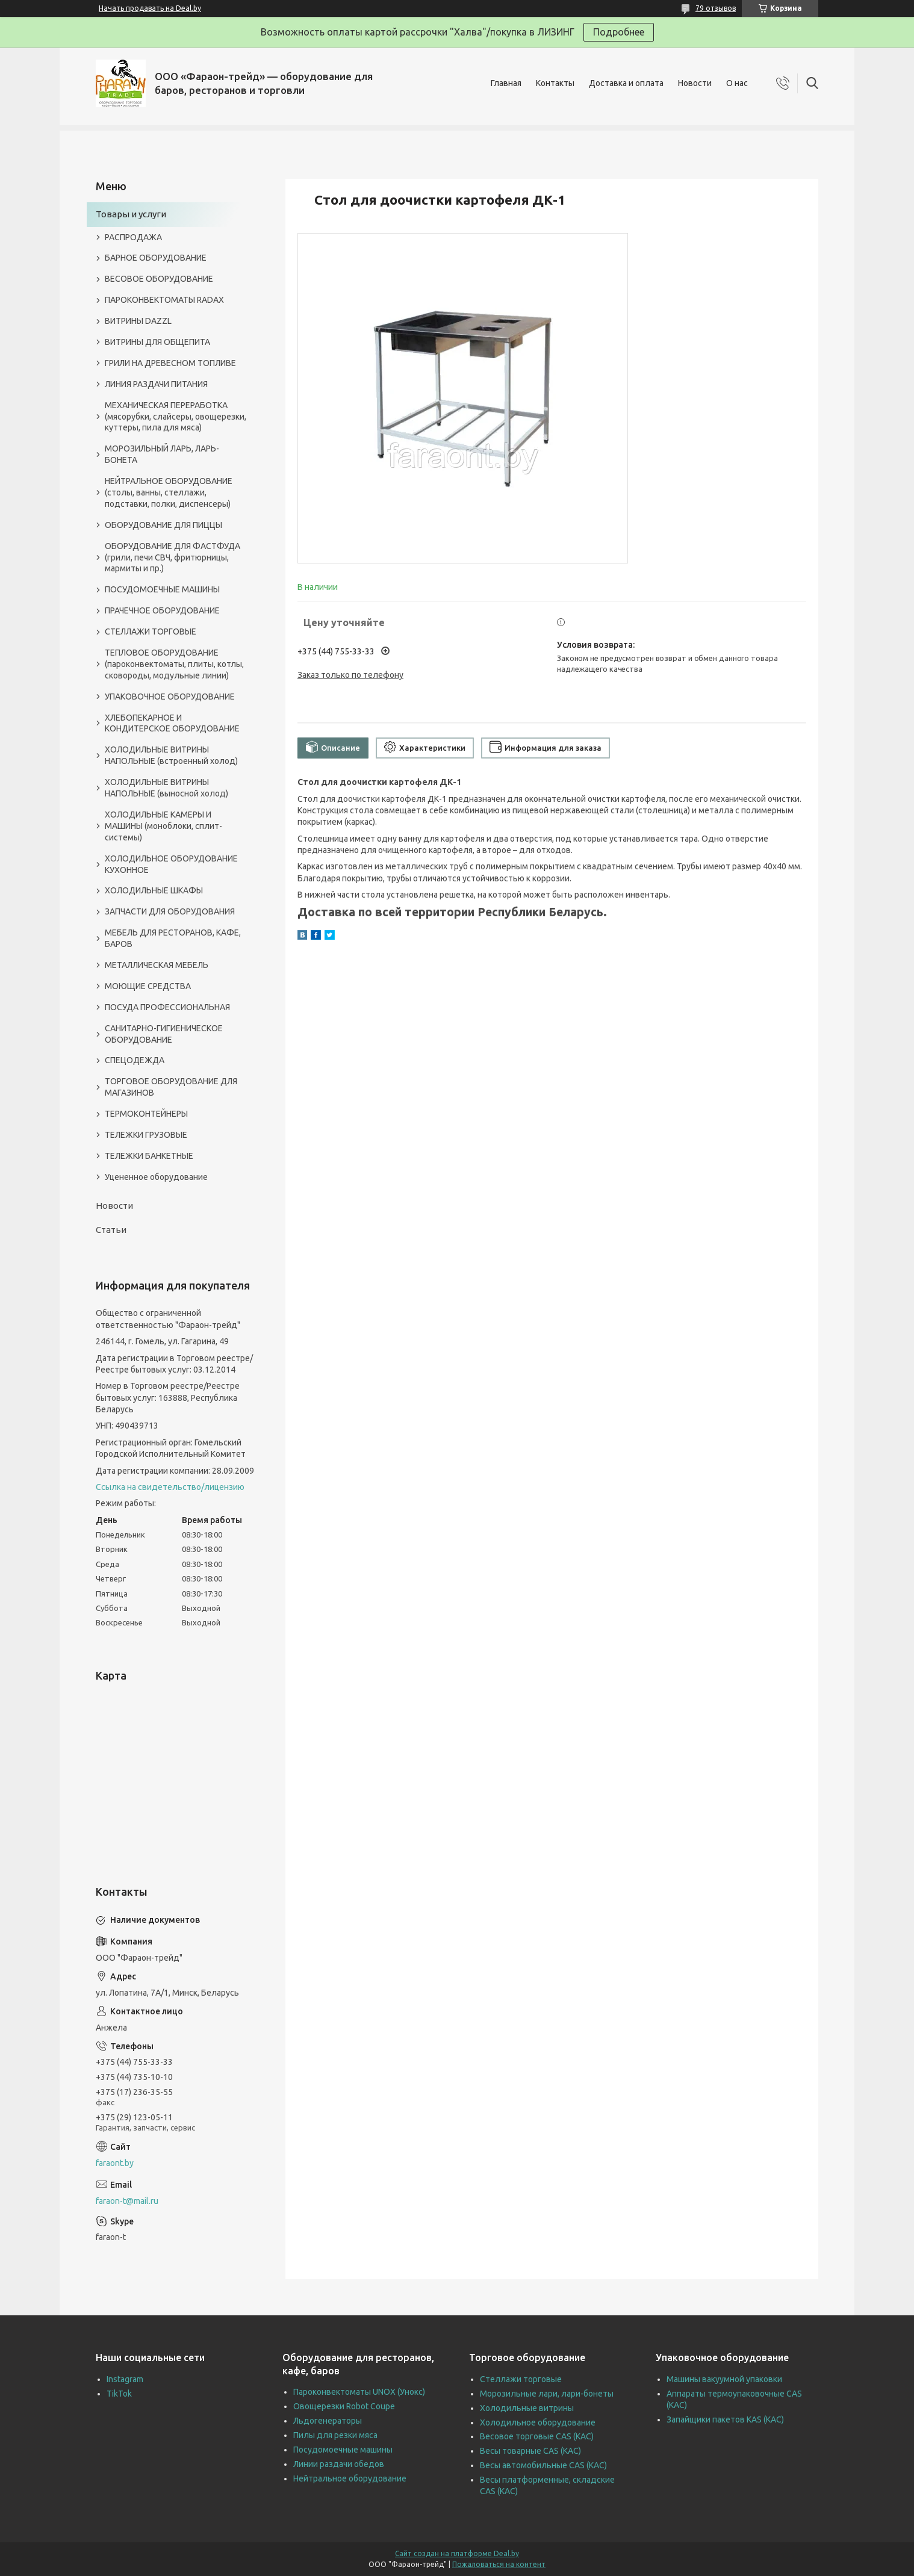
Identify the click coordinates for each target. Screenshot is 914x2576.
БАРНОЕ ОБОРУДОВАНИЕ (156, 257)
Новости (695, 83)
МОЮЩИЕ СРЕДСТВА (148, 986)
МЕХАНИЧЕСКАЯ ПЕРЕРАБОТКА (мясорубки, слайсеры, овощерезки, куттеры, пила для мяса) (175, 416)
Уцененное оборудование (156, 1177)
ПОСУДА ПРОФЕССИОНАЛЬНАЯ (167, 1007)
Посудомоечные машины (343, 2449)
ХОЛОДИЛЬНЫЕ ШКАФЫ (154, 890)
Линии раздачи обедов (338, 2464)
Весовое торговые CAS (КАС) (537, 2436)
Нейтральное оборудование (349, 2478)
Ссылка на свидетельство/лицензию (170, 1487)
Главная (506, 83)
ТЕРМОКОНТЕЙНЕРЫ (146, 1114)
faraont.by (115, 2163)
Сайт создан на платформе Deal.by (457, 2553)
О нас (737, 83)
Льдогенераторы (327, 2420)
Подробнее (618, 31)
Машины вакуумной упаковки (724, 2379)
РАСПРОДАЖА (133, 237)
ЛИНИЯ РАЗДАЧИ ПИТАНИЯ (156, 384)
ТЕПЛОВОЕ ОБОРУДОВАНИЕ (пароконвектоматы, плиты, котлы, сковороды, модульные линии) (174, 664)
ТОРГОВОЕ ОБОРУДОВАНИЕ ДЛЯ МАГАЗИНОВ (171, 1086)
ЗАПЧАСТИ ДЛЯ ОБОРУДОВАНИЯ (170, 911)
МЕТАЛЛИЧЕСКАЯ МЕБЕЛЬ (156, 965)
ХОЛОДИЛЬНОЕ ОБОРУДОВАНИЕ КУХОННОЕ (171, 864)
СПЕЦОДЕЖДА (134, 1060)
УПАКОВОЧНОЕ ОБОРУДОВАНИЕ (170, 696)
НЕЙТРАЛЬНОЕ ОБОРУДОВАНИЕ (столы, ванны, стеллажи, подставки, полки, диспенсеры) (168, 492)
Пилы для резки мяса (335, 2435)
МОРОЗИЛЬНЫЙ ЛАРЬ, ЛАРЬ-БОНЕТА (162, 454)
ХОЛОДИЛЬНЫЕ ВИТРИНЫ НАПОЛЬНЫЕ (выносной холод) (166, 787)
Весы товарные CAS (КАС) (530, 2451)
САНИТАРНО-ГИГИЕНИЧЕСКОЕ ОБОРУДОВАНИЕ (164, 1033)
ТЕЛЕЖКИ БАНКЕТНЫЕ (149, 1156)
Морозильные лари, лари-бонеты (547, 2393)
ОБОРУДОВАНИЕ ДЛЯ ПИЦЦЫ (163, 525)
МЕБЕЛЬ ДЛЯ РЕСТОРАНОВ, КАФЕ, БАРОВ (173, 938)
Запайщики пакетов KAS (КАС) (725, 2419)
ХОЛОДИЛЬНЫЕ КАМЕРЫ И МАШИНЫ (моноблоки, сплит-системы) (163, 826)
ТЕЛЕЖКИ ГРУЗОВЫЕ (146, 1135)
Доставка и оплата (626, 83)
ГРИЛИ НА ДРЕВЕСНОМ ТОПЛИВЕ (170, 363)
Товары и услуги (131, 214)
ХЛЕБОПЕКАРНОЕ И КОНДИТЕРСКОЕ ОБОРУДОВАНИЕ (172, 723)
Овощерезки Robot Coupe (344, 2406)
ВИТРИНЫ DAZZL (138, 321)
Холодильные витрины (527, 2408)
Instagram (125, 2379)
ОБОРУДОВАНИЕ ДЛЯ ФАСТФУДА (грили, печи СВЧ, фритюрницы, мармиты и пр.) (172, 557)
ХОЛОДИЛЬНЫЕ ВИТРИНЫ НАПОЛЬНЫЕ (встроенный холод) (171, 755)
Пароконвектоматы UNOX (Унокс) (359, 2392)
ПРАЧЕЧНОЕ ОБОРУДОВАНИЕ (162, 610)
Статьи (111, 1229)
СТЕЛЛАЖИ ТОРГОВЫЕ (150, 631)
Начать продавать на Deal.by (150, 8)
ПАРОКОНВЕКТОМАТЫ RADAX (164, 300)
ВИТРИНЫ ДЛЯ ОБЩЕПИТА (157, 342)
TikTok (119, 2393)
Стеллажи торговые (521, 2379)
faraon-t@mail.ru (127, 2201)
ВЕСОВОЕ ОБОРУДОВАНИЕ (159, 279)
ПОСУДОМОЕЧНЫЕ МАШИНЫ (162, 589)
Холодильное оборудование (537, 2422)
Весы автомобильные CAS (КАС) (543, 2465)
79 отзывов (715, 8)
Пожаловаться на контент (499, 2564)
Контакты (555, 83)
